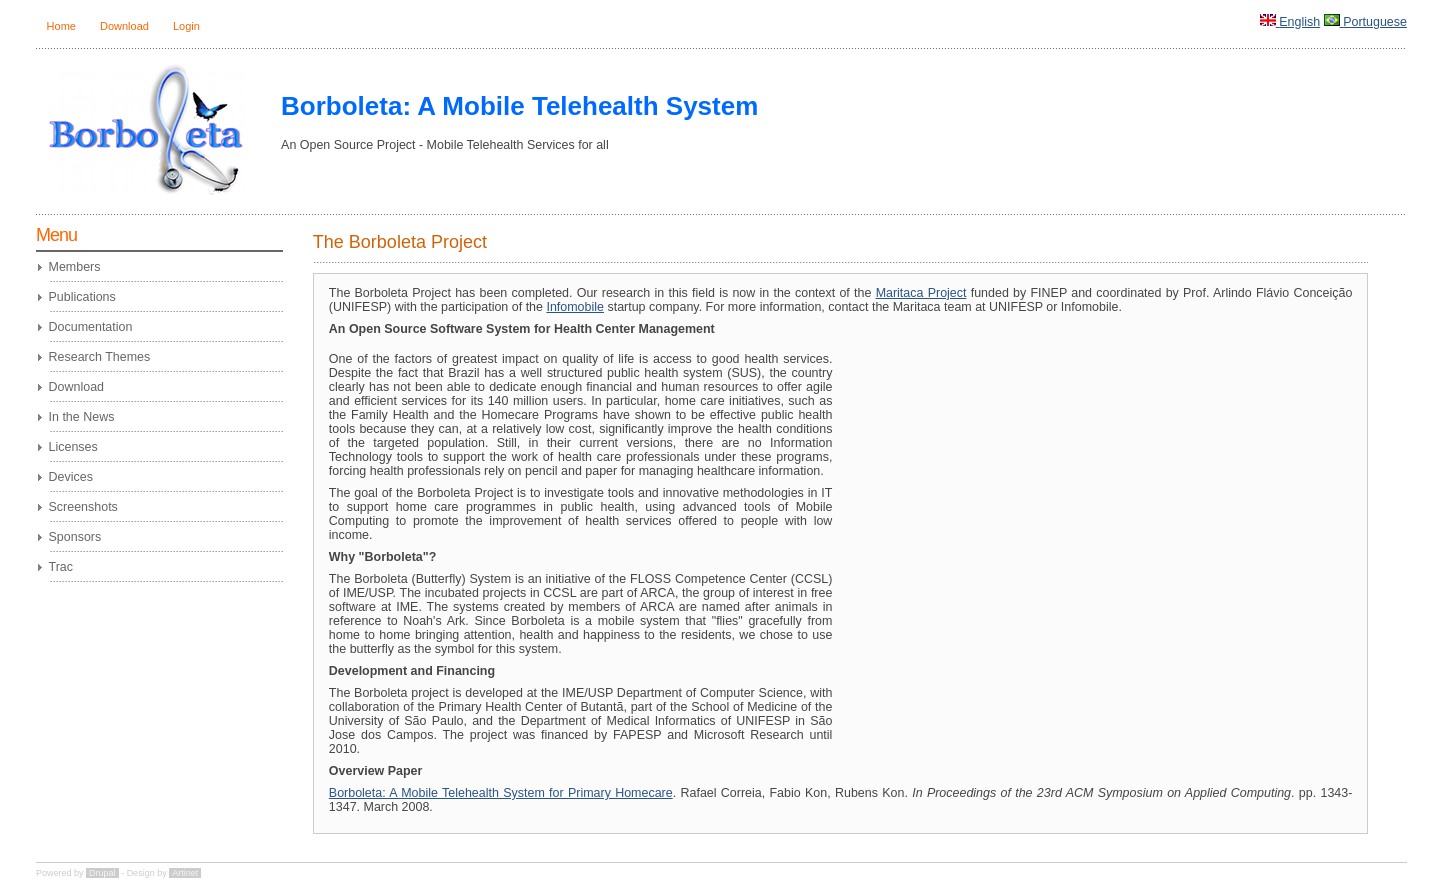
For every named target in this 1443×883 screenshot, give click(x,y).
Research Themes (100, 357)
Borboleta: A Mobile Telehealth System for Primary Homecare (501, 793)
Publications (82, 297)
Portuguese (1375, 22)
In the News (82, 417)
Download (124, 26)
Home (61, 26)
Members (75, 267)
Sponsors (75, 537)
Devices (71, 477)
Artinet (185, 873)
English (1299, 22)
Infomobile (575, 307)
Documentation (91, 327)
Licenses (73, 447)
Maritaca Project (921, 293)
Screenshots (83, 507)
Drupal (102, 873)
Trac (61, 567)
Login (186, 26)
